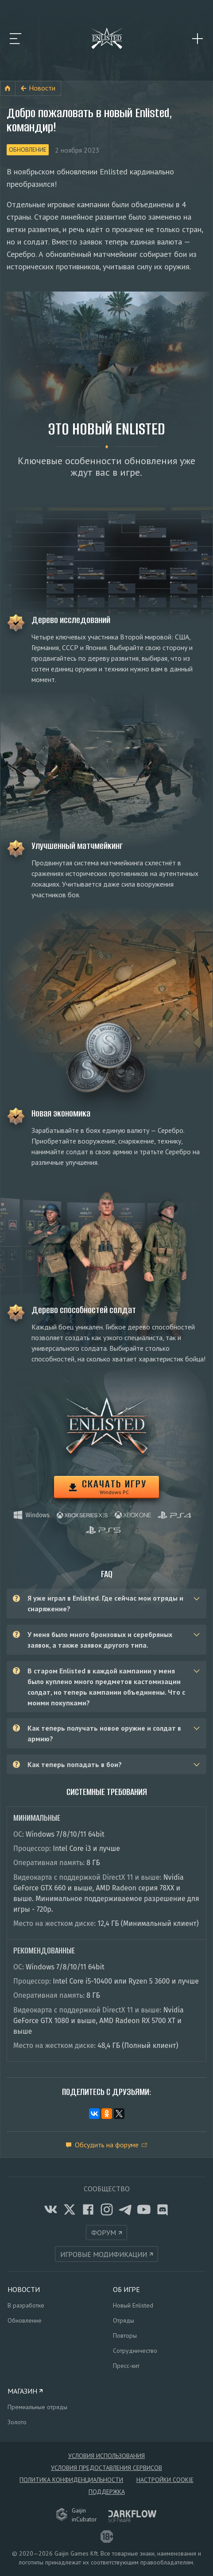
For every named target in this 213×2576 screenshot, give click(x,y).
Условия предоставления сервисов (106, 2468)
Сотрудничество (135, 2351)
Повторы (125, 2335)
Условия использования (106, 2456)
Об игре (126, 2289)
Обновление (27, 150)
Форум (103, 2232)
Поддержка (107, 2492)
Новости (42, 87)
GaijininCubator (76, 2514)
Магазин (22, 2391)
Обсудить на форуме (107, 2144)
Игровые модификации (103, 2254)
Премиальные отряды (37, 2407)
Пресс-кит (126, 2366)
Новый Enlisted (133, 2305)
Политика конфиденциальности (71, 2480)
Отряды (123, 2320)
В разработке (26, 2305)
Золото (17, 2422)
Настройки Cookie (165, 2480)
